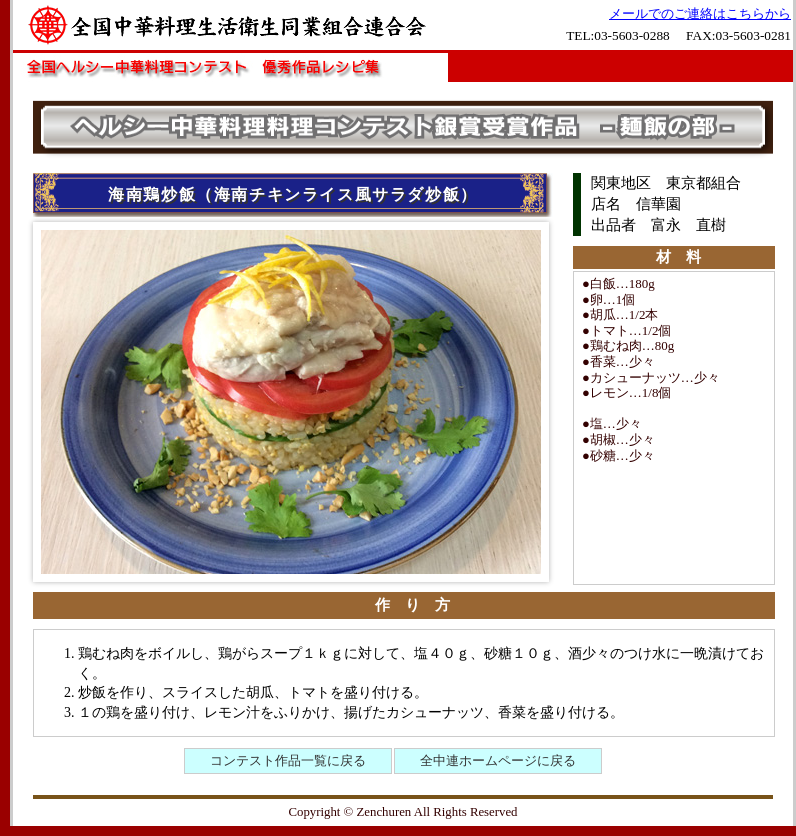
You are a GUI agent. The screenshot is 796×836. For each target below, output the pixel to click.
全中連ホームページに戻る (498, 760)
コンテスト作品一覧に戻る (288, 760)
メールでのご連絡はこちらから (700, 13)
